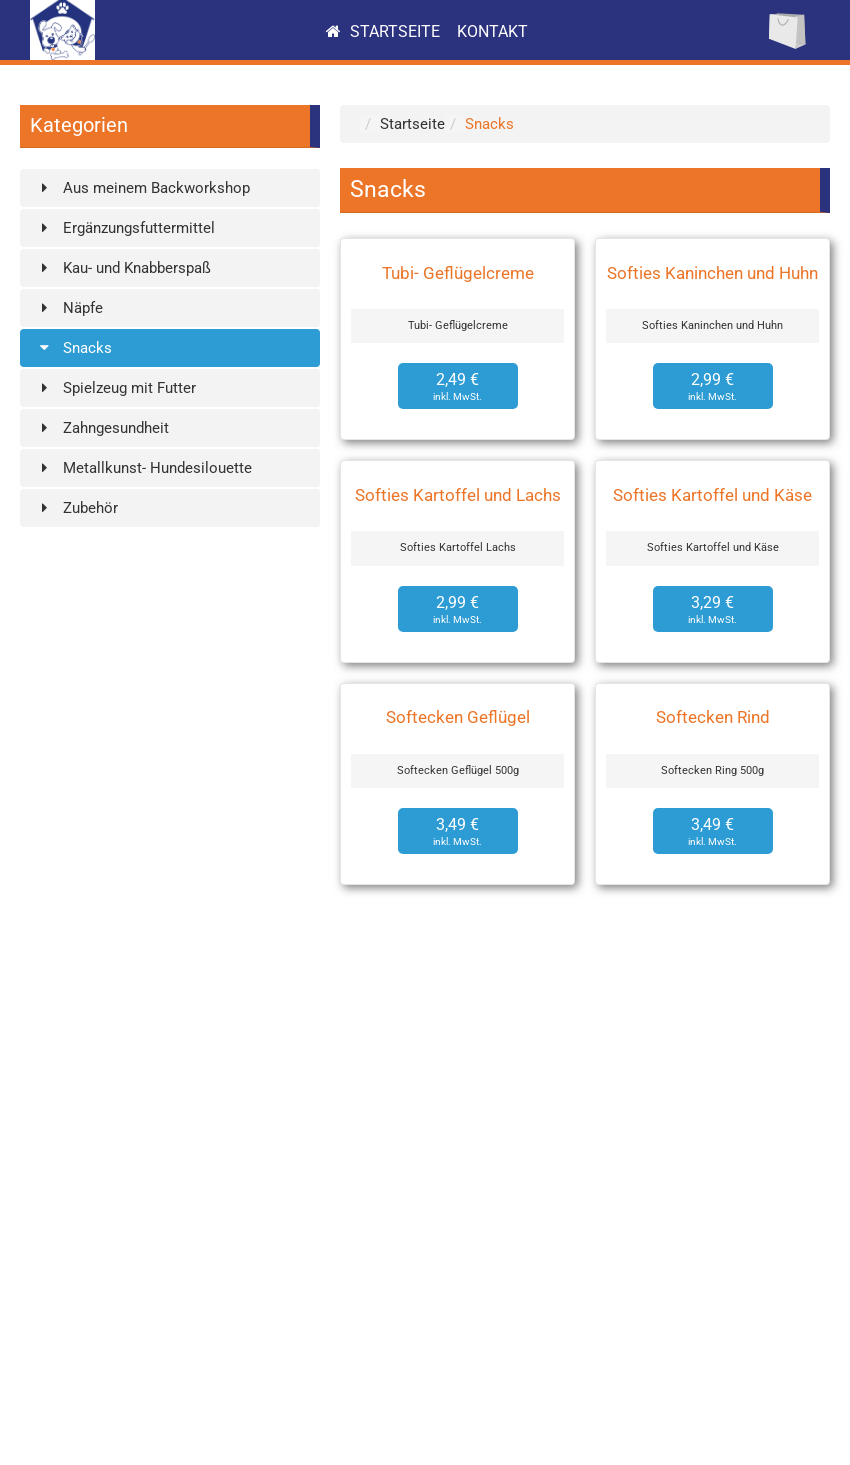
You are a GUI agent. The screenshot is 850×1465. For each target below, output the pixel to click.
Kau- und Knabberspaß (123, 268)
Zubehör (76, 508)
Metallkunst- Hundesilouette (143, 468)
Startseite (383, 31)
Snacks (73, 348)
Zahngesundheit (102, 428)
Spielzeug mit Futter (115, 388)
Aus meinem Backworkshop (142, 188)
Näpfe (69, 308)
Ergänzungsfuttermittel (125, 228)
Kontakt (492, 31)
